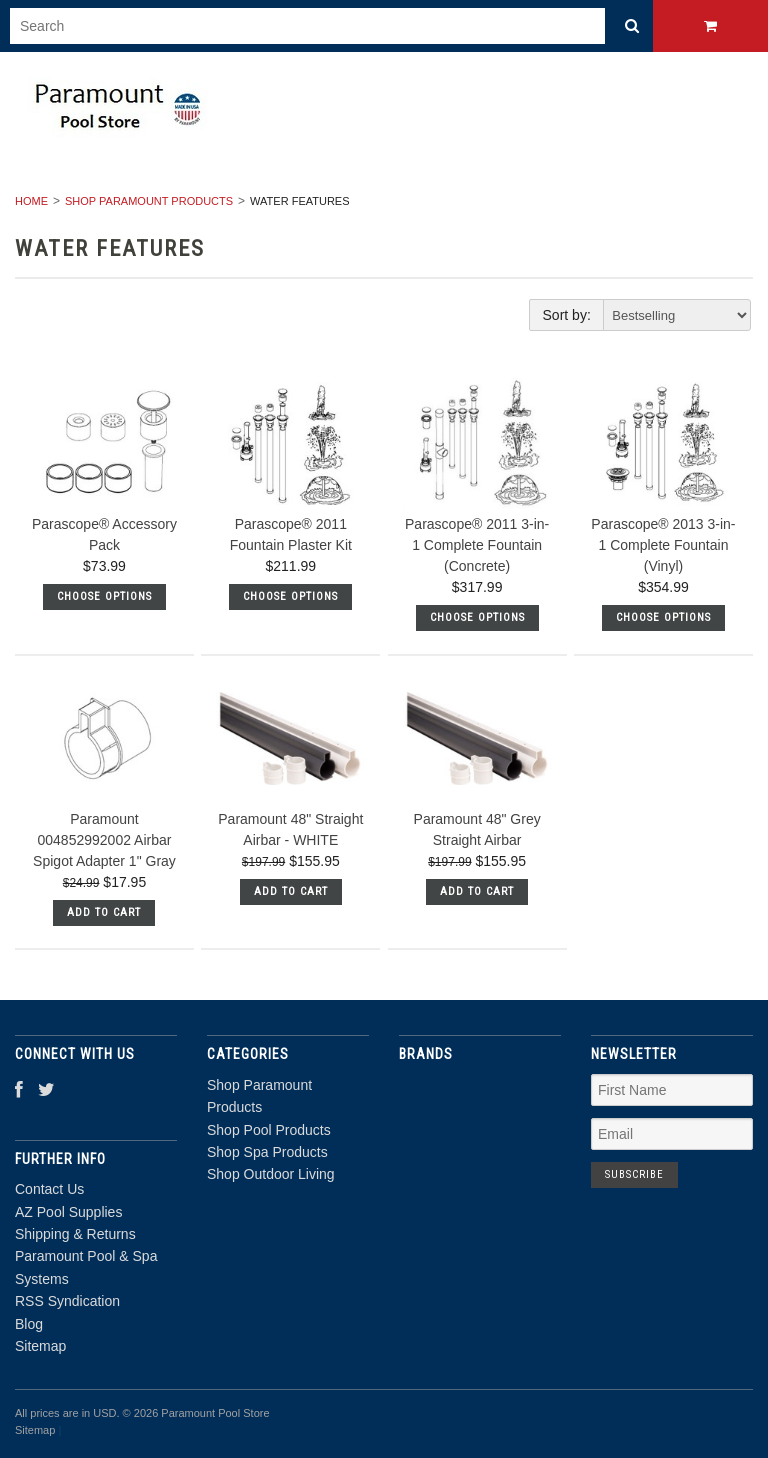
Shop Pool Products (269, 1130)
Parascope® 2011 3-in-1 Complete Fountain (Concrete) (477, 545)
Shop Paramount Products (149, 201)
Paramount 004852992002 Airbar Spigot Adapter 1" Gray (104, 840)
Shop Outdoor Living (271, 1174)
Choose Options (104, 596)
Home (31, 201)
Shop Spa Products (267, 1152)
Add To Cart (104, 912)
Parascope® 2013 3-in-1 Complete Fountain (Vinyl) (663, 545)
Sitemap (40, 1346)
